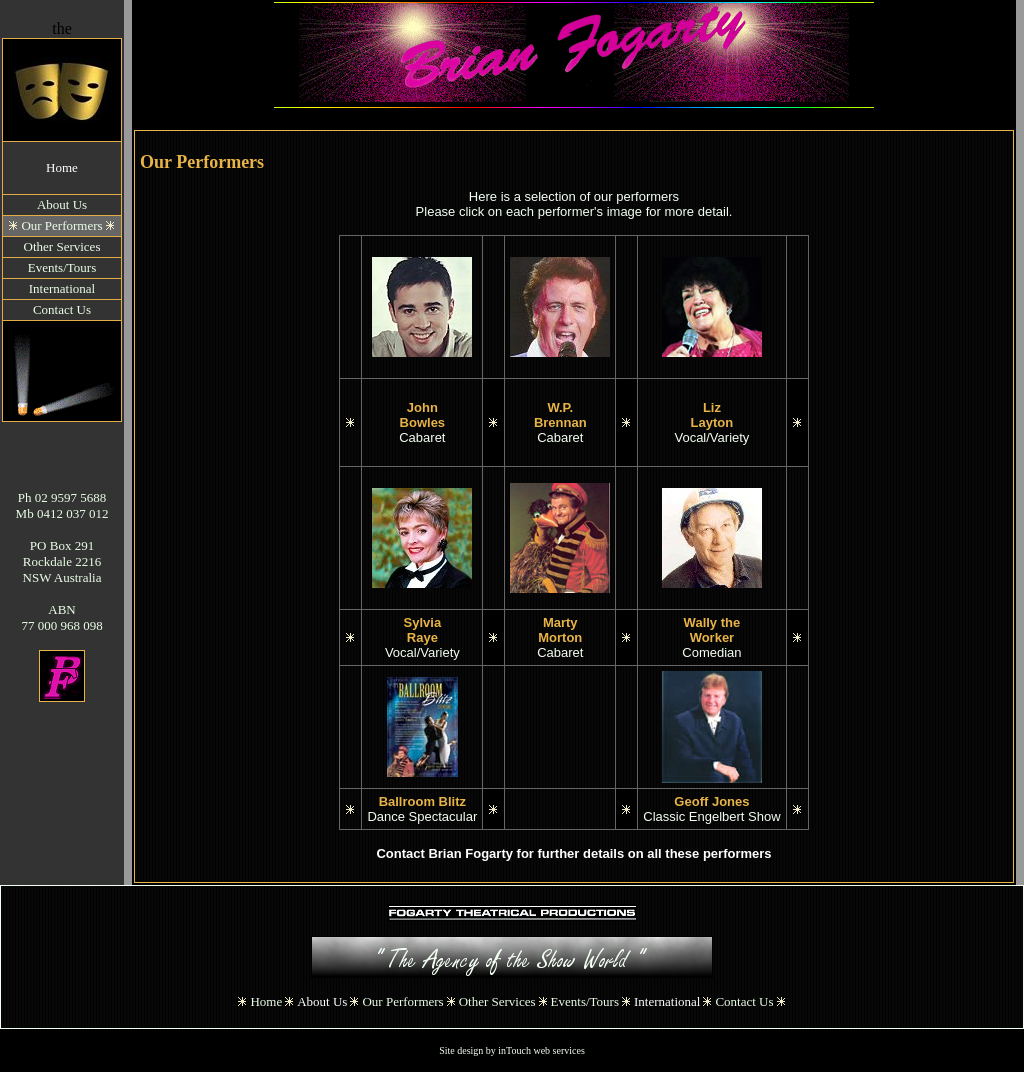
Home (62, 167)
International (667, 1001)
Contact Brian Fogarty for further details (500, 853)
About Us (322, 1001)
